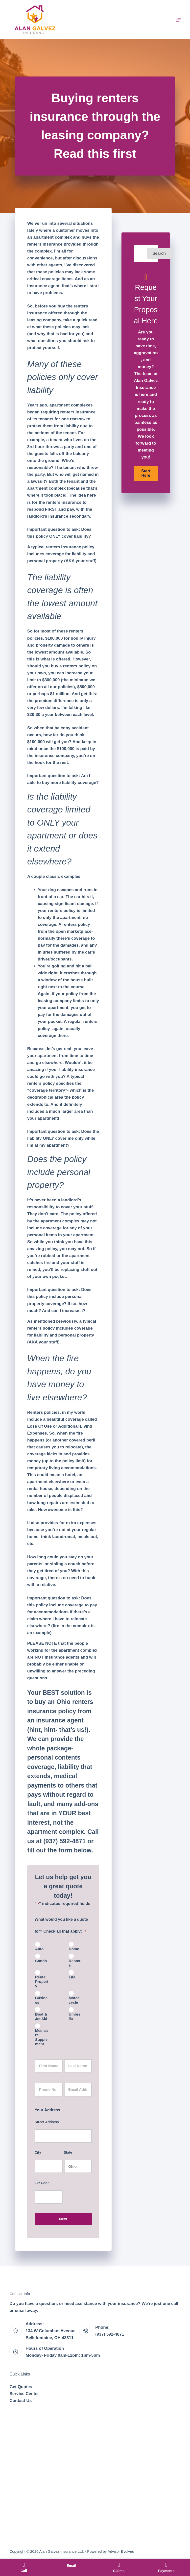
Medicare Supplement (41, 2037)
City (38, 2152)
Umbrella (75, 2016)
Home (74, 1949)
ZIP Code (42, 2183)
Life (72, 1977)
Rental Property (41, 1981)
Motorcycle (74, 2000)
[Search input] (140, 253)
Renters (75, 1963)
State (68, 2152)
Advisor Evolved (121, 2551)
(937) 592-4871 (109, 2334)
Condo (41, 1961)
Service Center (24, 2393)
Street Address (47, 2122)
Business (41, 2000)
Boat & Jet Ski (41, 2016)
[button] (159, 253)
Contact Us (20, 2400)
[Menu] (178, 20)
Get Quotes (20, 2386)
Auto (39, 1949)
